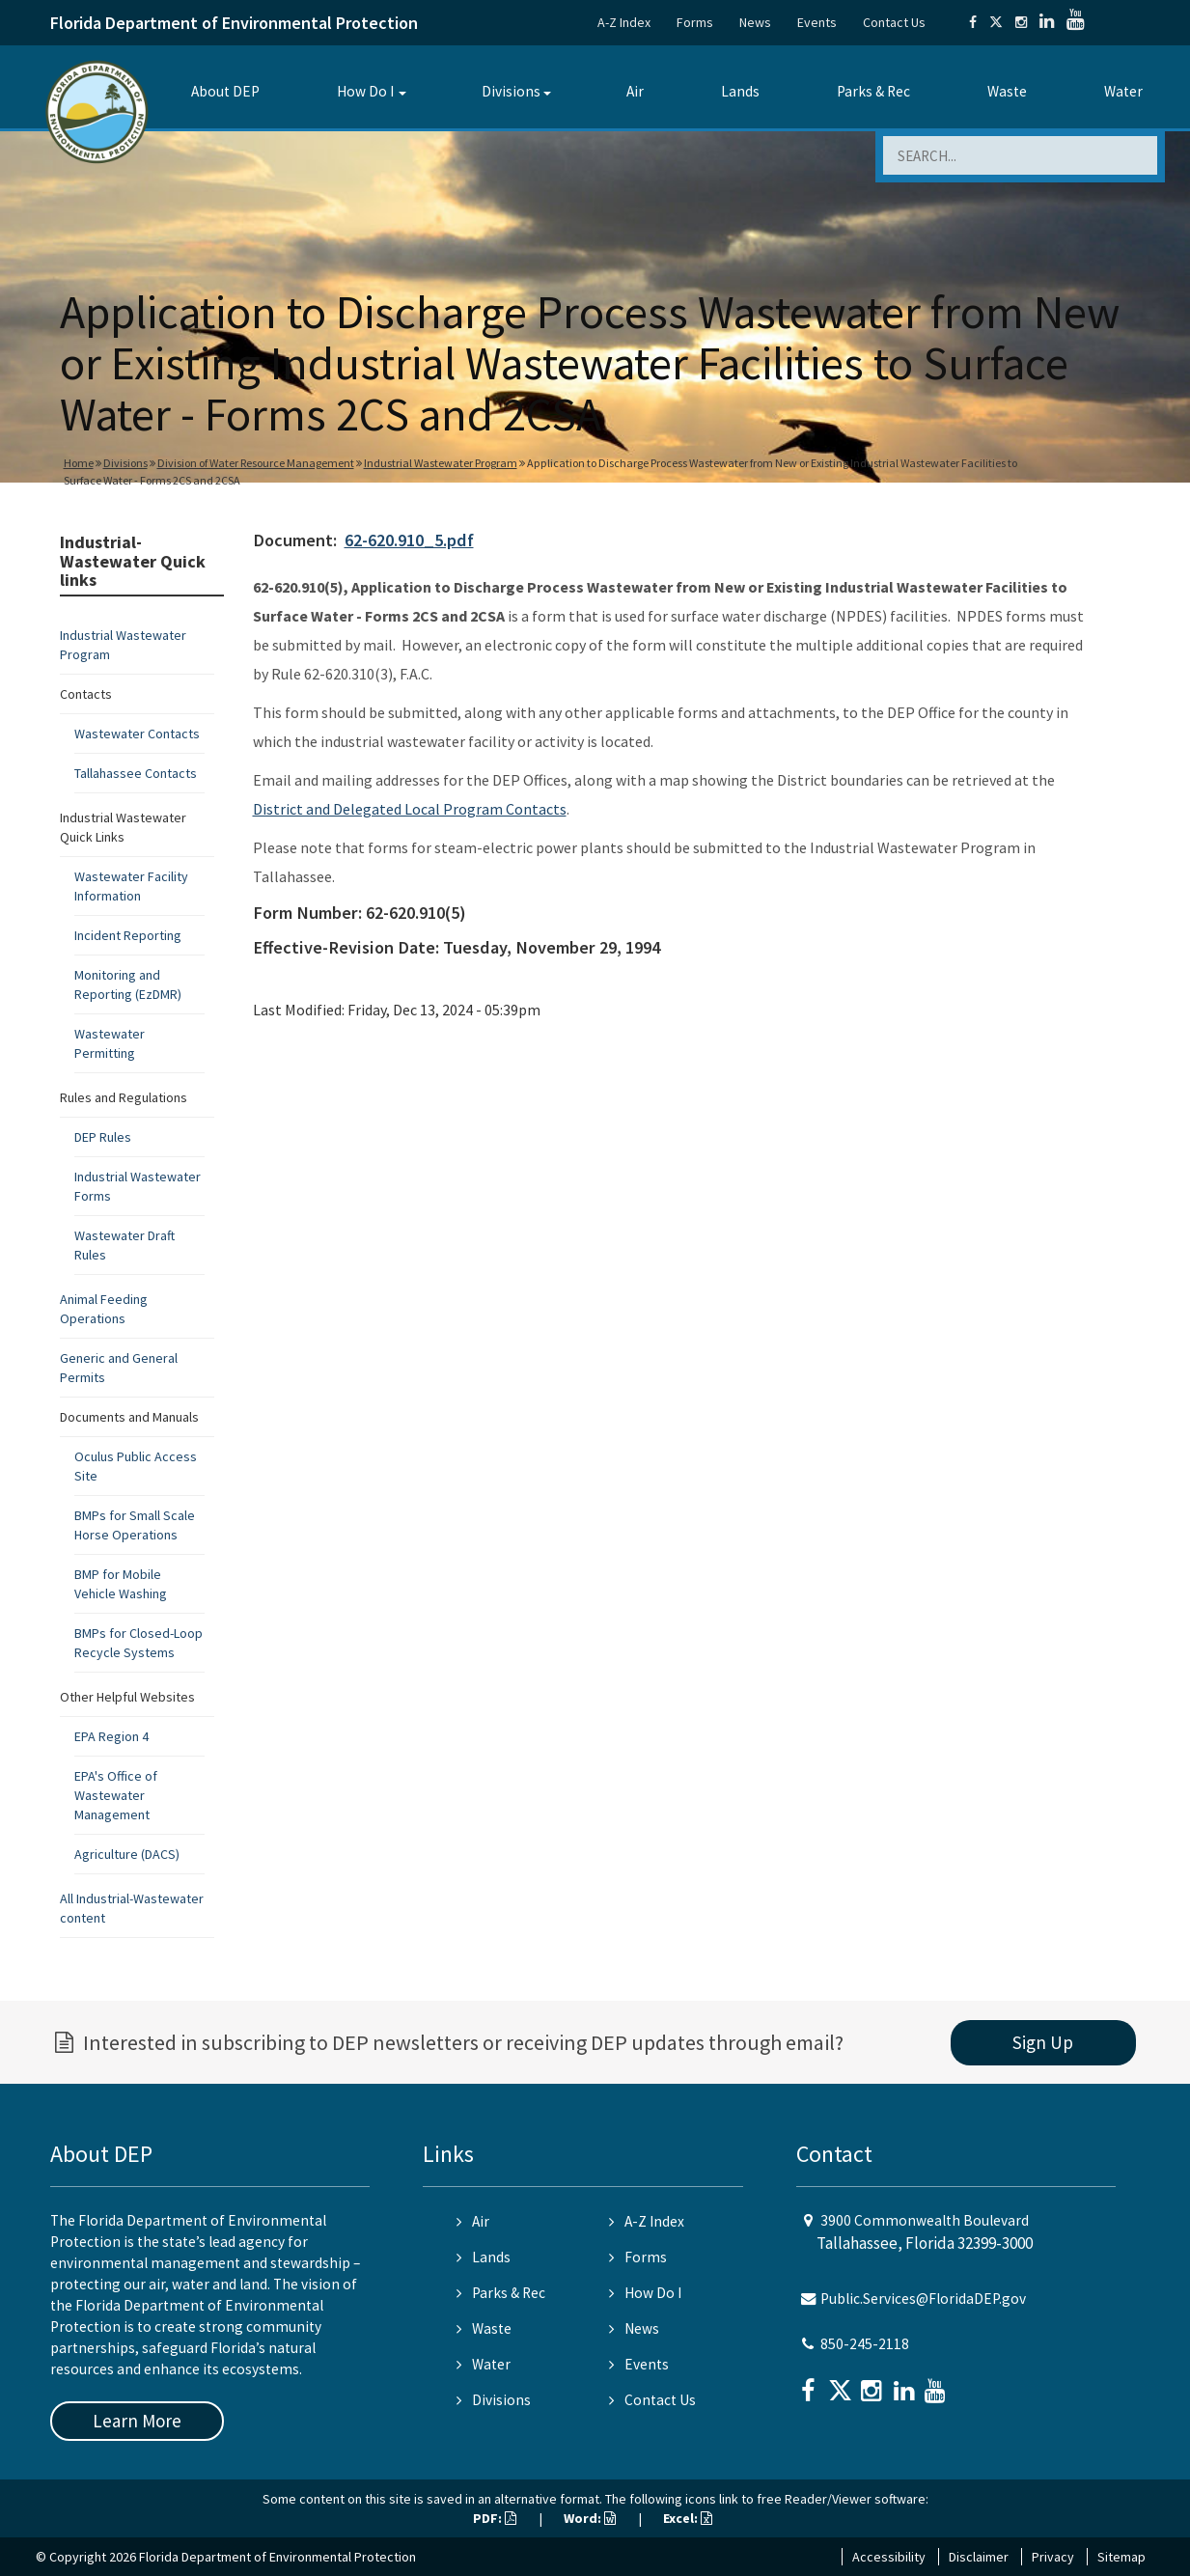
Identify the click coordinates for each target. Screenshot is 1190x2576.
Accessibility (889, 2556)
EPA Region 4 (111, 1736)
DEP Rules (102, 1137)
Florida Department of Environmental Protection (234, 23)
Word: (590, 2518)
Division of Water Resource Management (255, 463)
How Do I (365, 91)
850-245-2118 (864, 2344)
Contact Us (894, 22)
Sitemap (1121, 2556)
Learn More (137, 2420)
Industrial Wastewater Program (440, 463)
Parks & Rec (873, 91)
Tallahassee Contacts (135, 773)
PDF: (494, 2518)
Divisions (511, 91)
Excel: (687, 2518)
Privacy (1053, 2556)
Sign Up (1042, 2042)
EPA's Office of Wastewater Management (115, 1795)
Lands (740, 91)
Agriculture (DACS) (127, 1854)
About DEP (225, 91)
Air (635, 91)
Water (1123, 91)
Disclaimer (979, 2556)
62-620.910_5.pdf (409, 540)
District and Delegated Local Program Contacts (410, 808)
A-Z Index (623, 22)
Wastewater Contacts (137, 733)
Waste (1007, 91)
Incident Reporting (127, 935)
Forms (695, 22)
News (755, 22)
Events (817, 22)
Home (79, 463)
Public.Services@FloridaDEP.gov (923, 2298)
